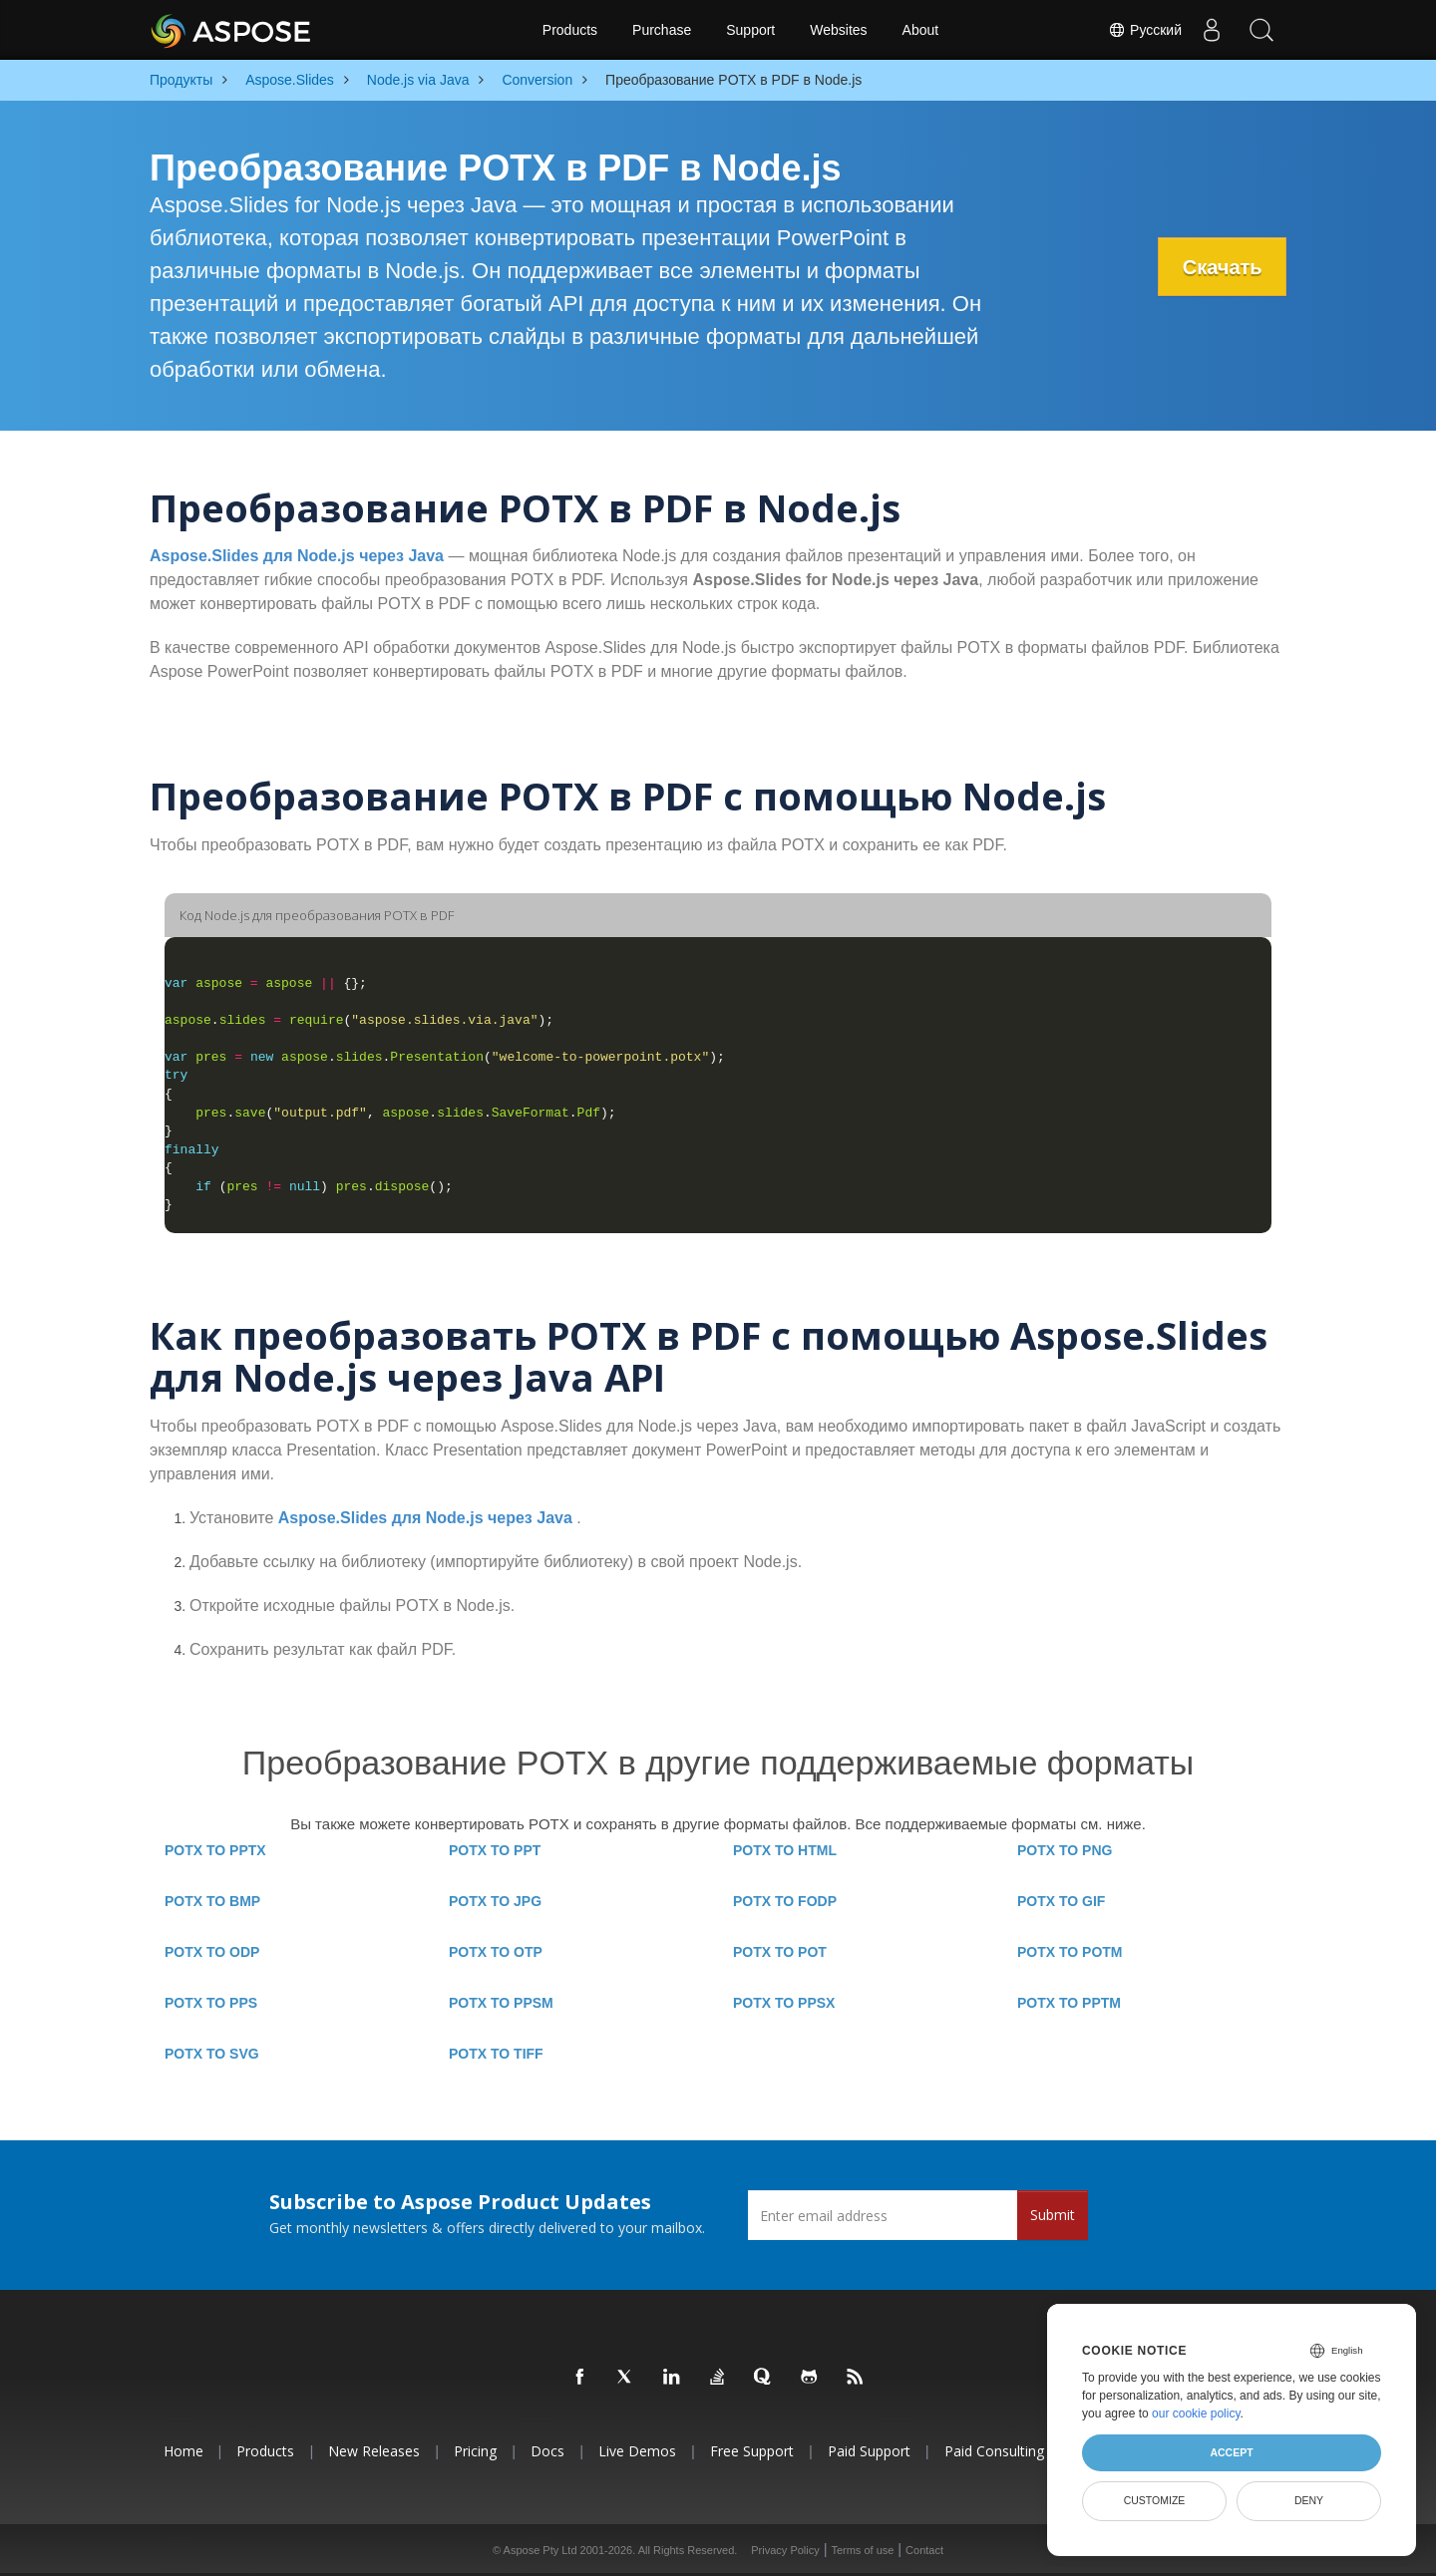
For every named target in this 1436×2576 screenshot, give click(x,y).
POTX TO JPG (495, 1901)
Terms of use (862, 2550)
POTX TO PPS (211, 2003)
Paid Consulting (994, 2450)
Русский (1145, 30)
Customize (1155, 2500)
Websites (838, 30)
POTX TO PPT (494, 1850)
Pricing (475, 2450)
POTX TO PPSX (784, 2003)
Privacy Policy (785, 2550)
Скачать (1221, 267)
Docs (547, 2450)
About (920, 30)
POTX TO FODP (785, 1901)
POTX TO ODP (212, 1952)
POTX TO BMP (212, 1901)
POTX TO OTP (495, 1952)
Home (183, 2450)
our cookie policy (1196, 2413)
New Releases (374, 2450)
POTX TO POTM (1070, 1952)
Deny (1308, 2500)
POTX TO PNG (1064, 1850)
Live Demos (637, 2450)
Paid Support (869, 2450)
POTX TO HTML (785, 1850)
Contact (924, 2550)
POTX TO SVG (212, 2054)
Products (569, 30)
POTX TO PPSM (501, 2003)
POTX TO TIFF (496, 2054)
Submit (1052, 2214)
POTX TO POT (780, 1952)
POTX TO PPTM (1069, 2003)
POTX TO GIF (1061, 1901)
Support (750, 30)
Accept (1231, 2452)
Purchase (661, 30)
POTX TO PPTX (215, 1850)
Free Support (752, 2450)
